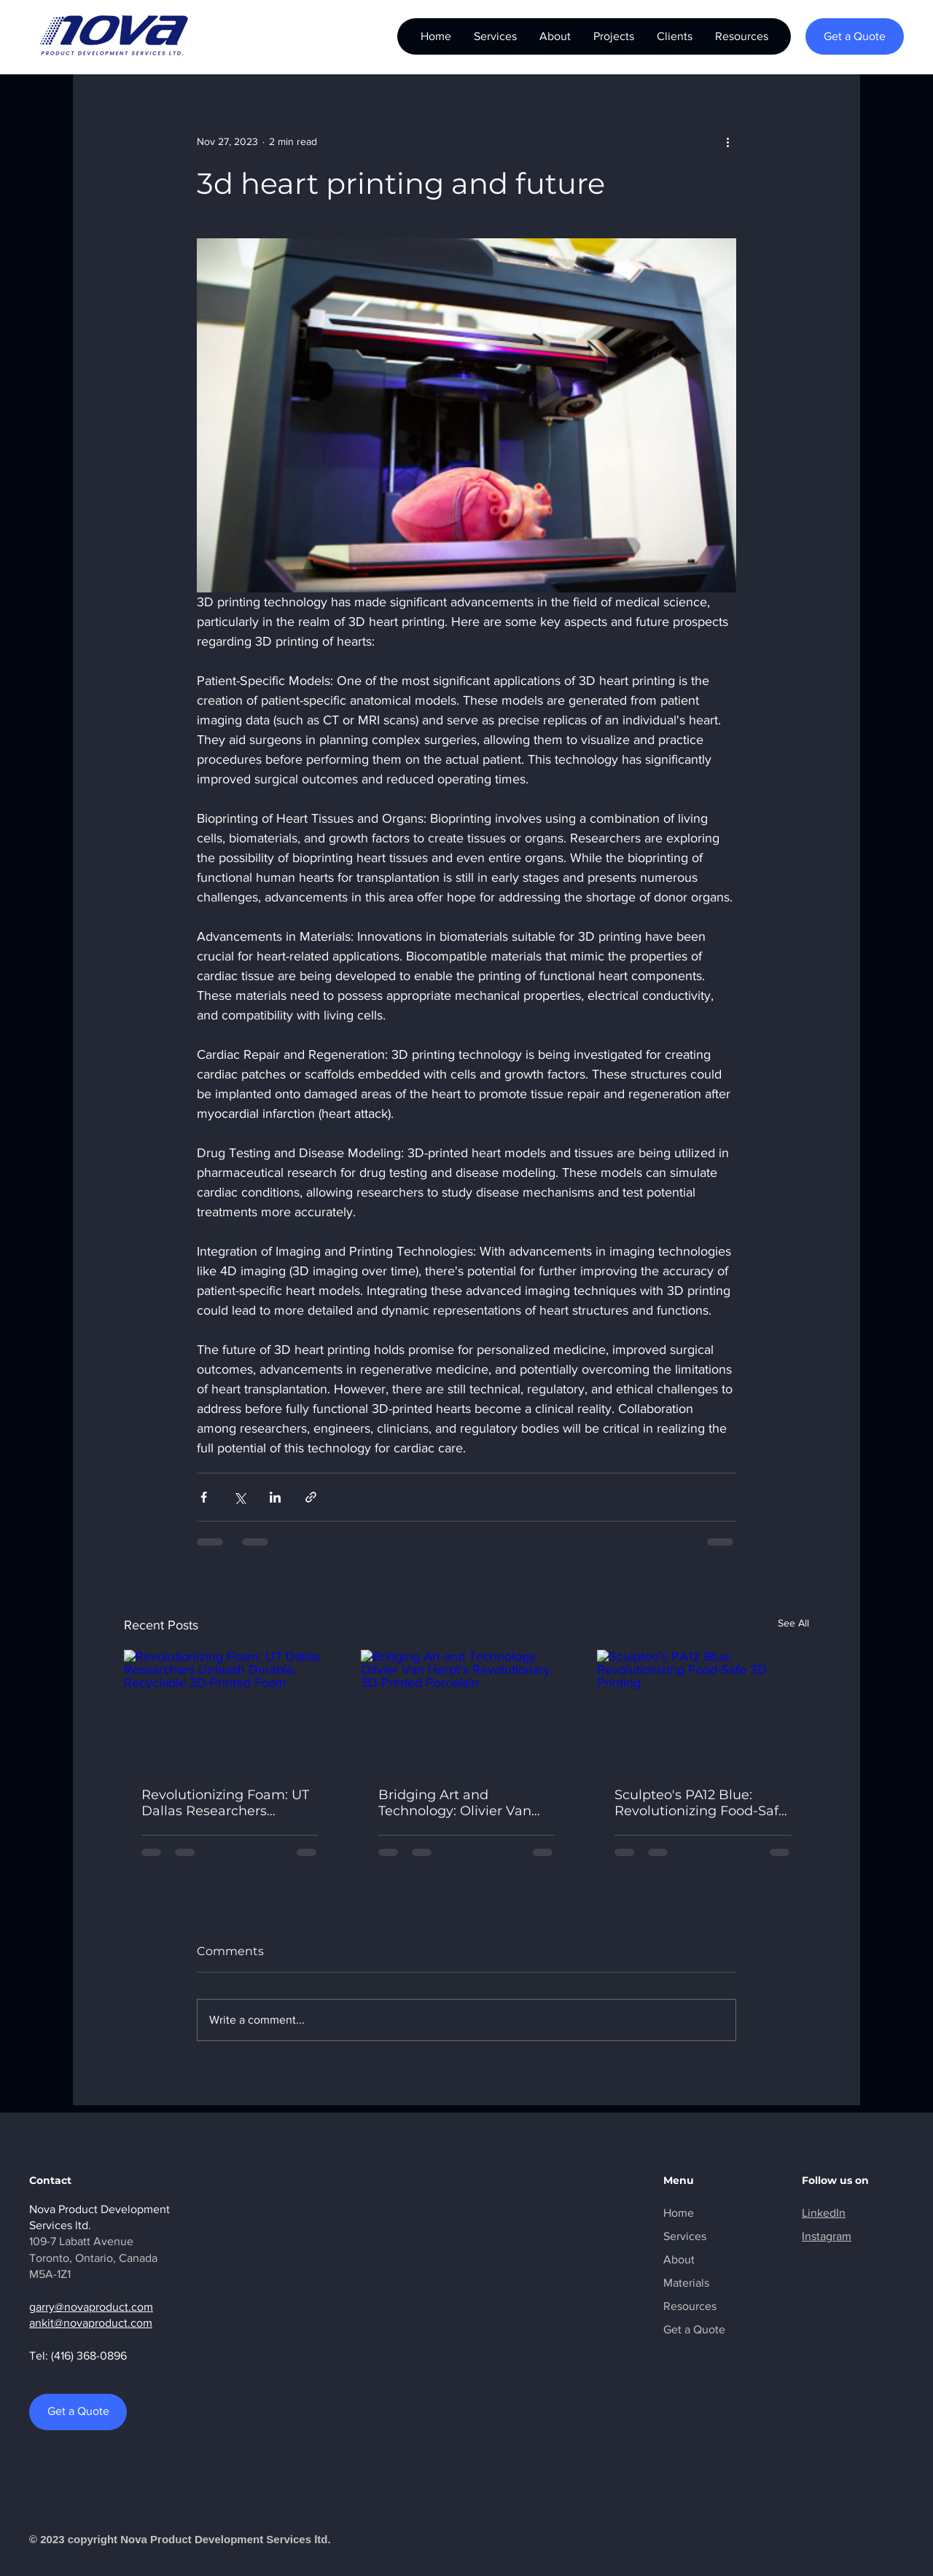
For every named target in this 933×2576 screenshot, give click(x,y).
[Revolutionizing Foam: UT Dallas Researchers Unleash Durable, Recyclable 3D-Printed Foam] (230, 1709)
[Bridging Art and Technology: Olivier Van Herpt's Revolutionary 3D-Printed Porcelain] (467, 1709)
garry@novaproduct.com (91, 2307)
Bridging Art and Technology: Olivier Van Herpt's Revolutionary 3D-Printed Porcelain (462, 1803)
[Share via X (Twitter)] (239, 1497)
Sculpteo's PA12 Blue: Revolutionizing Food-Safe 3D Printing (700, 1803)
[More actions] (727, 141)
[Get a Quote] (854, 36)
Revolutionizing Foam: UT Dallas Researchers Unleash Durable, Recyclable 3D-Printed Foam (225, 1803)
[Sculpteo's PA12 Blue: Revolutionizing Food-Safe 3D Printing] (703, 1709)
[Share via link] (311, 1497)
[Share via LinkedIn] (275, 1497)
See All (793, 1623)
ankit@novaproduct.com (90, 2323)
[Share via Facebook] (204, 1497)
